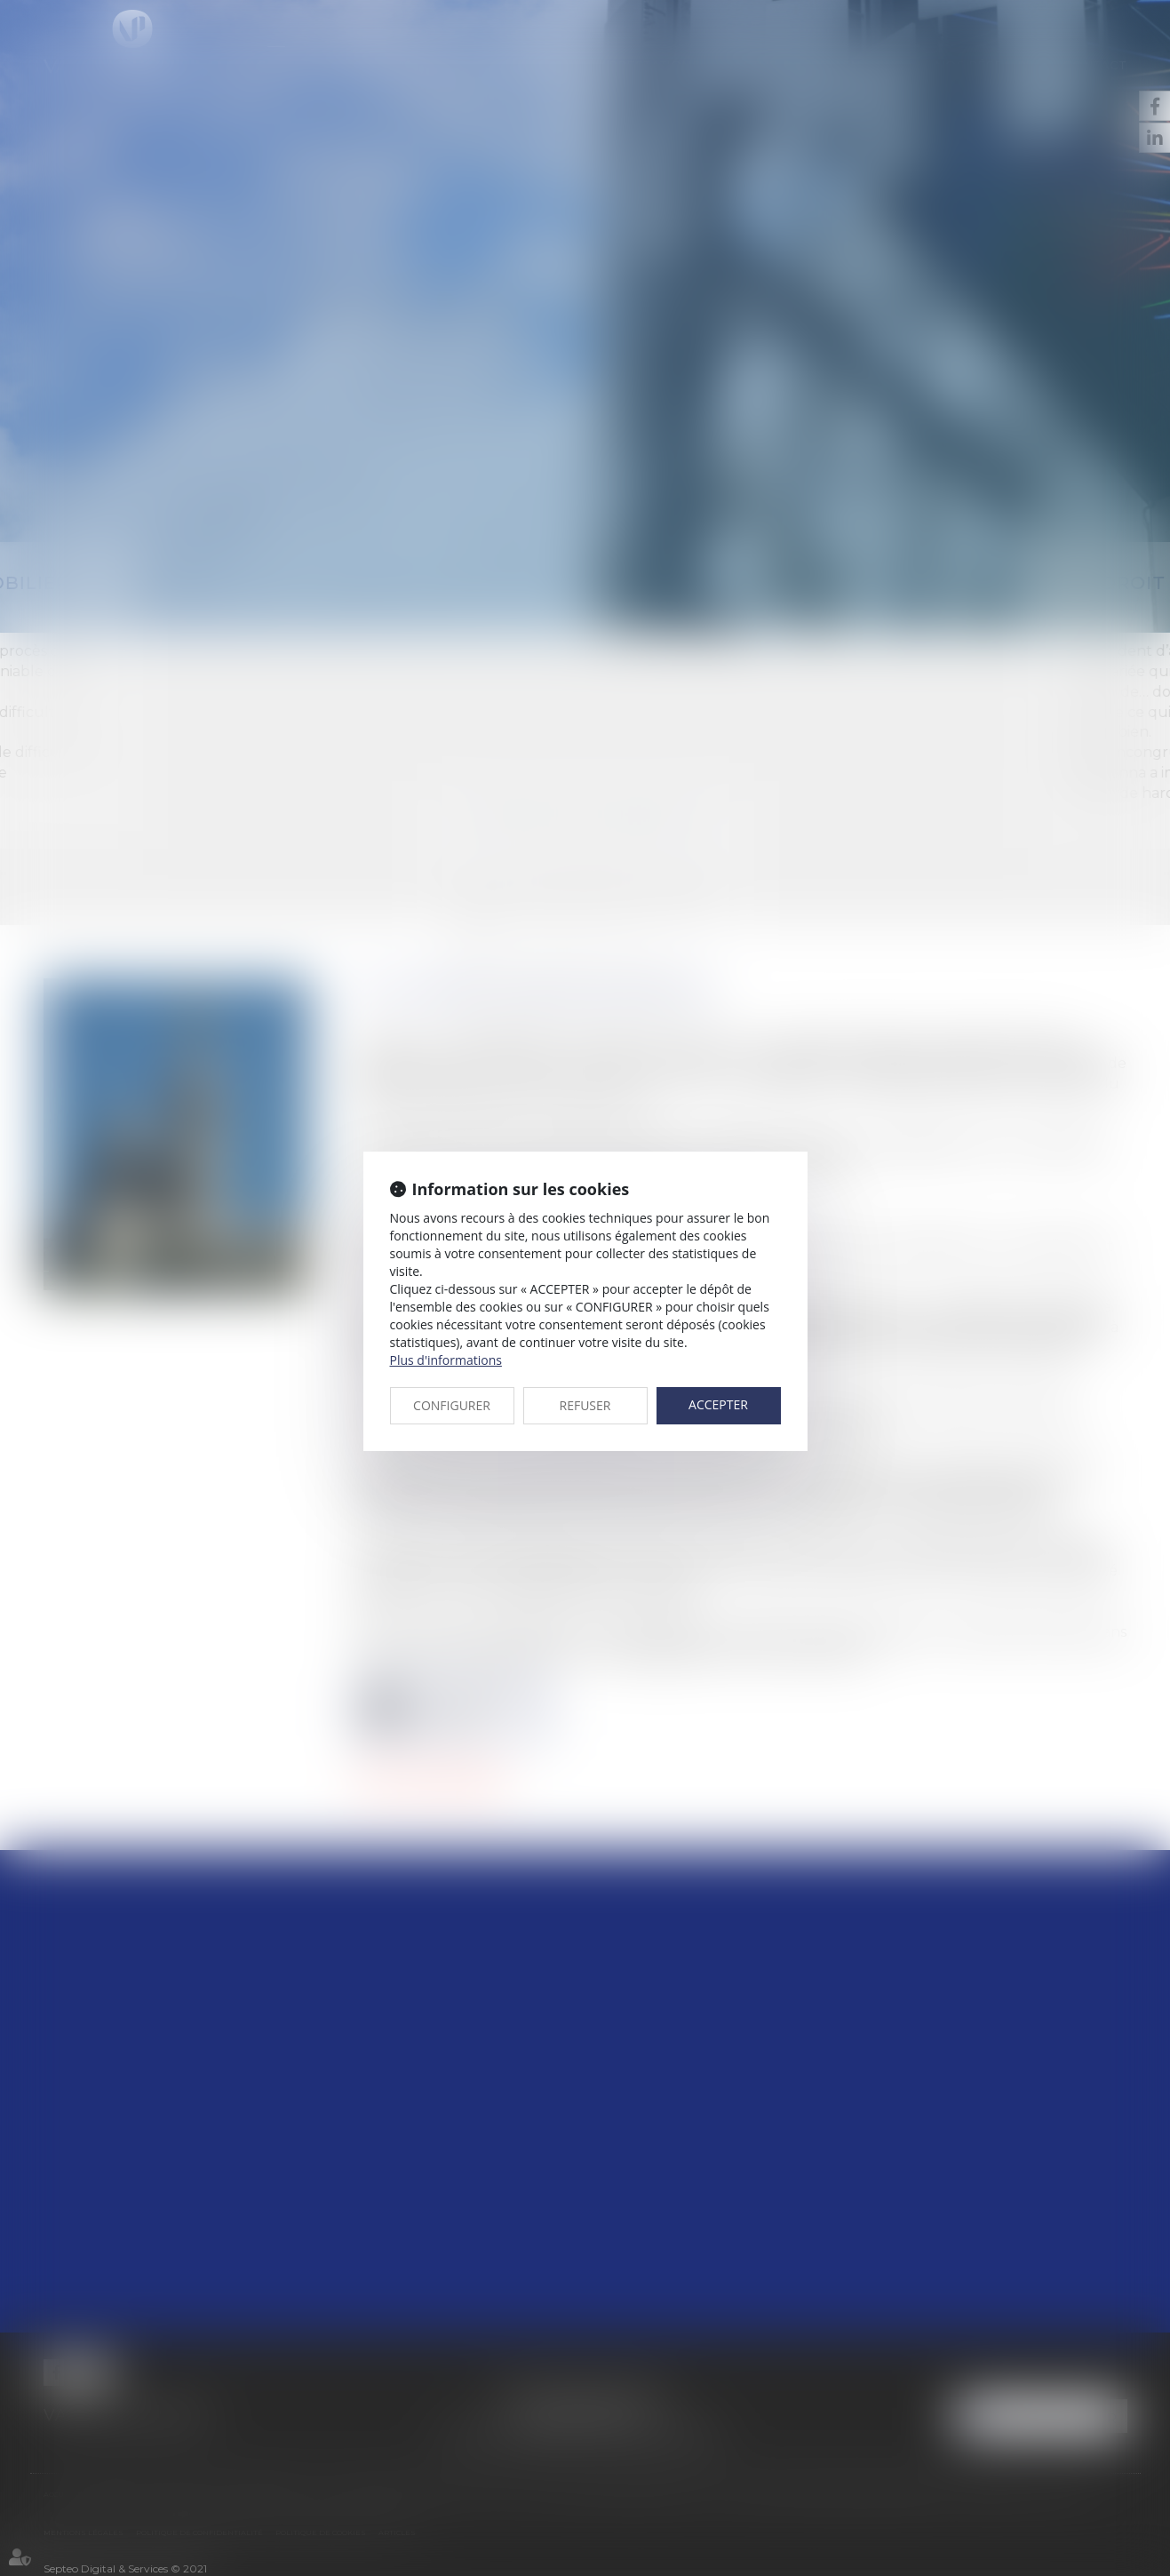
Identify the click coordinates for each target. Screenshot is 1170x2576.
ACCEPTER (718, 1404)
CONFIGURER (451, 1405)
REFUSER (585, 1405)
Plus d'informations (446, 1360)
